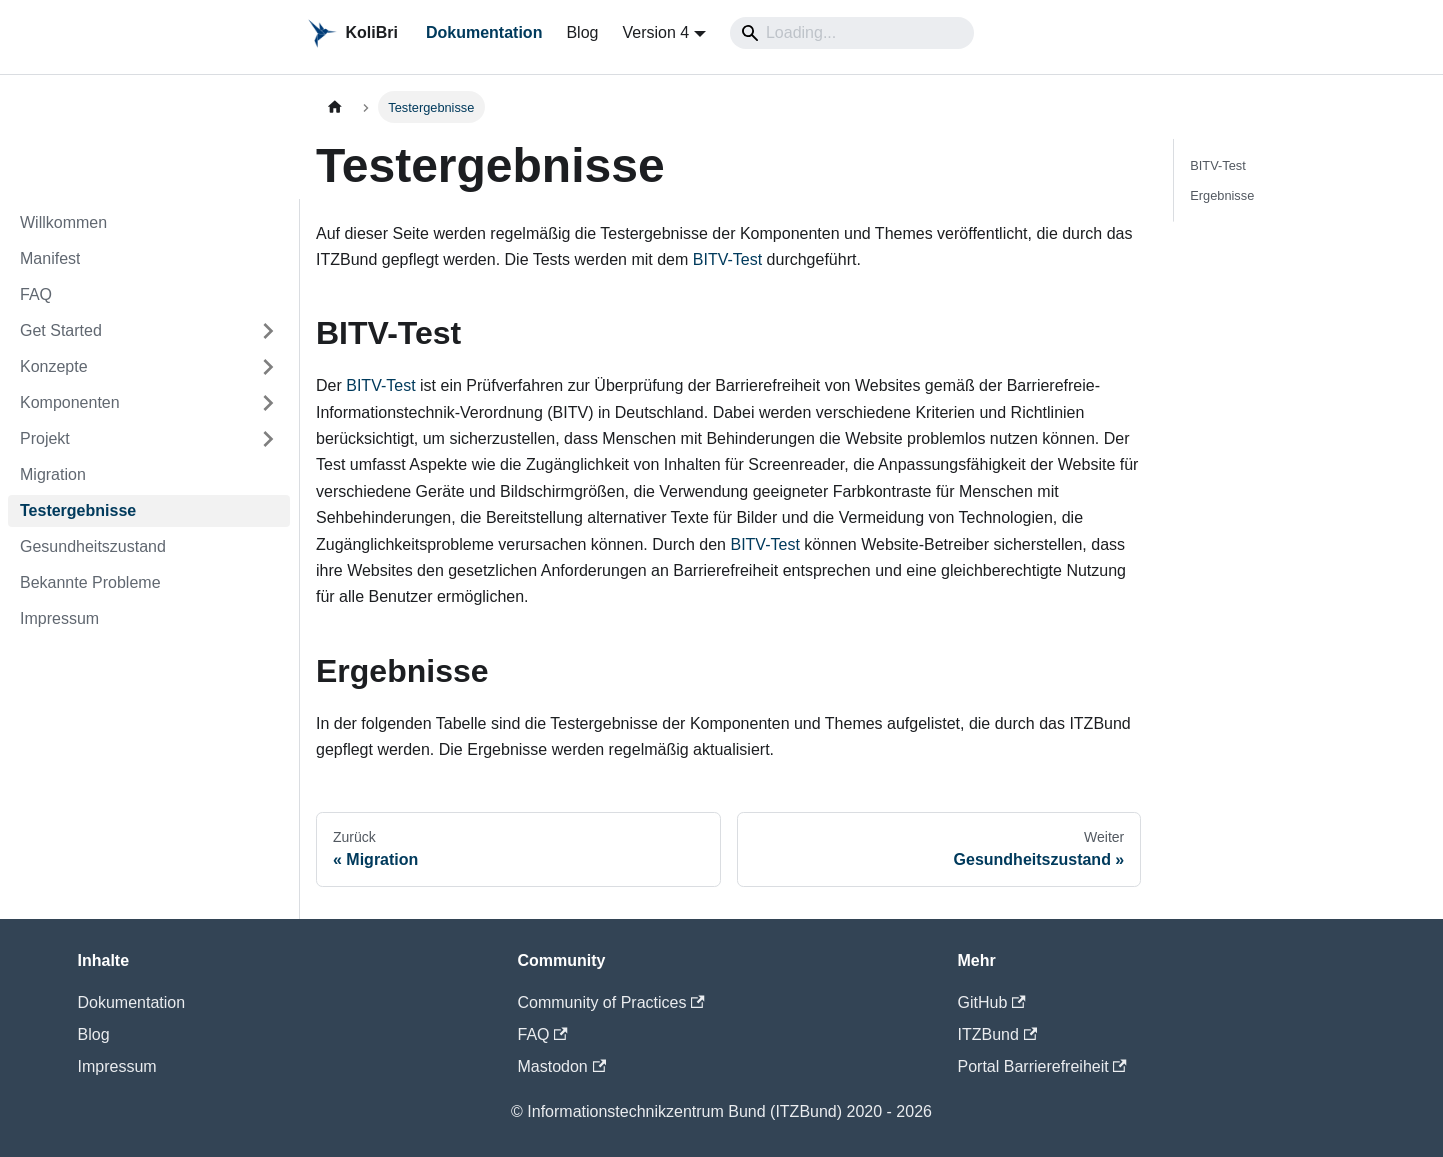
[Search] (852, 33)
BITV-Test (727, 259)
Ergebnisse (1222, 194)
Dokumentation (484, 32)
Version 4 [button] (655, 32)
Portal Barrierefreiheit (1042, 1066)
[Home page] (335, 106)
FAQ (543, 1034)
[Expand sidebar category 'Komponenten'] (268, 403)
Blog (582, 32)
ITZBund (998, 1034)
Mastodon (562, 1066)
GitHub (992, 1002)
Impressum (117, 1066)
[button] (149, 331)
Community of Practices (611, 1002)
